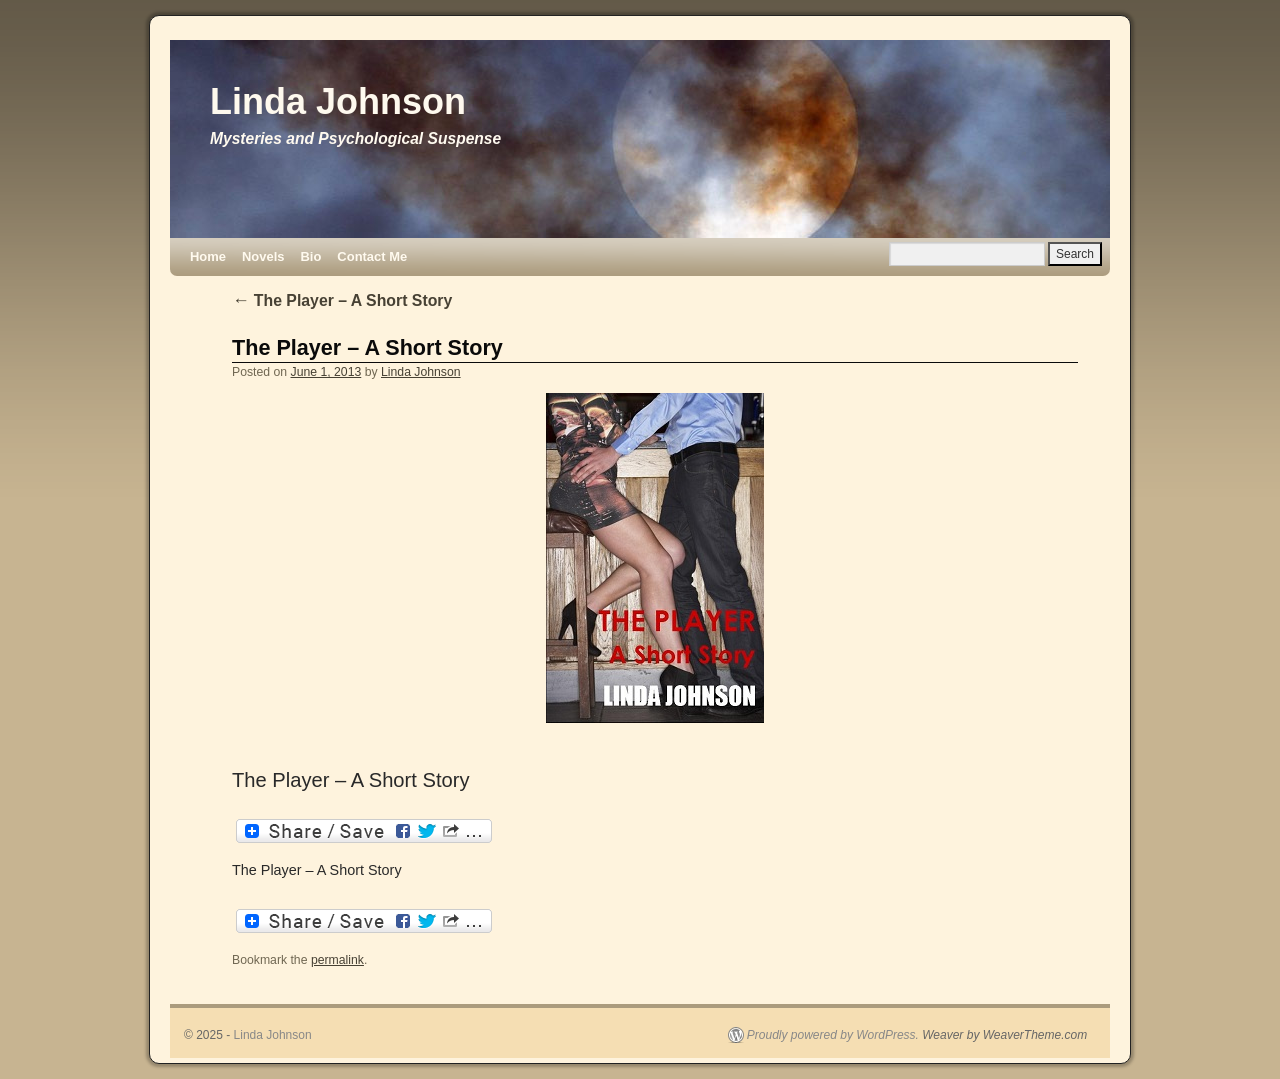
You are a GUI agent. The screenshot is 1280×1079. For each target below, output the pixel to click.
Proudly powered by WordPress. (833, 1035)
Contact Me (372, 256)
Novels (263, 256)
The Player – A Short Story (342, 300)
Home (208, 256)
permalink (337, 960)
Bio (310, 256)
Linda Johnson (338, 101)
